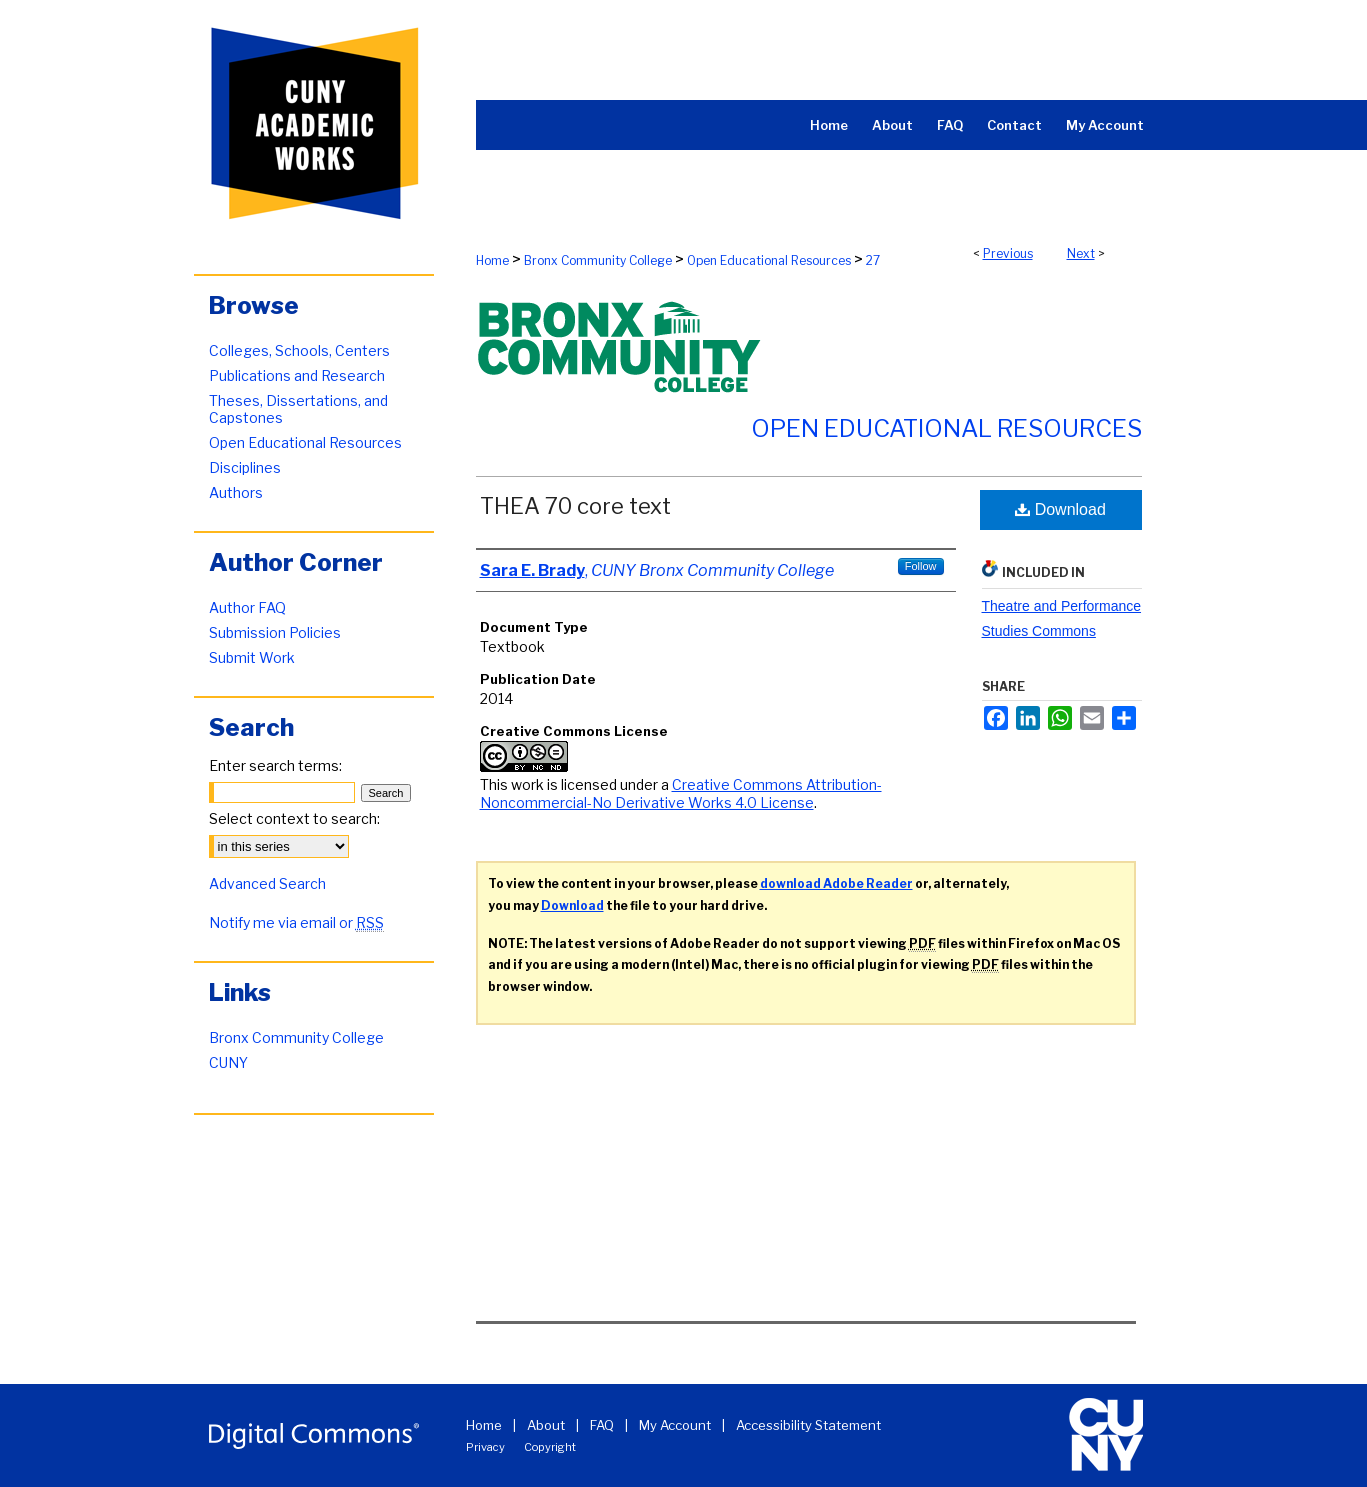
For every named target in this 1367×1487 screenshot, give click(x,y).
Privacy (485, 1447)
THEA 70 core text (575, 506)
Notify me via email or (296, 922)
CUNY (228, 1062)
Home (492, 260)
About (546, 1425)
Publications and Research (297, 375)
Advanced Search (267, 883)
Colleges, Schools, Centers (299, 350)
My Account (675, 1425)
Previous (1008, 253)
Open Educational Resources (769, 260)
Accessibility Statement (808, 1425)
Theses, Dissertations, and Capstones (298, 409)
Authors (236, 492)
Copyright (550, 1447)
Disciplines (245, 467)
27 (873, 260)
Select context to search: (294, 818)
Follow (921, 566)
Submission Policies (275, 632)
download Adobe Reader (836, 883)
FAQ (602, 1425)
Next (1081, 253)
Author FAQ (247, 607)
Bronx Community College (598, 260)
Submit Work (252, 657)
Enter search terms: (275, 765)
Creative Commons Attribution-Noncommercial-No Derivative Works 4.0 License (681, 793)
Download (1060, 509)
